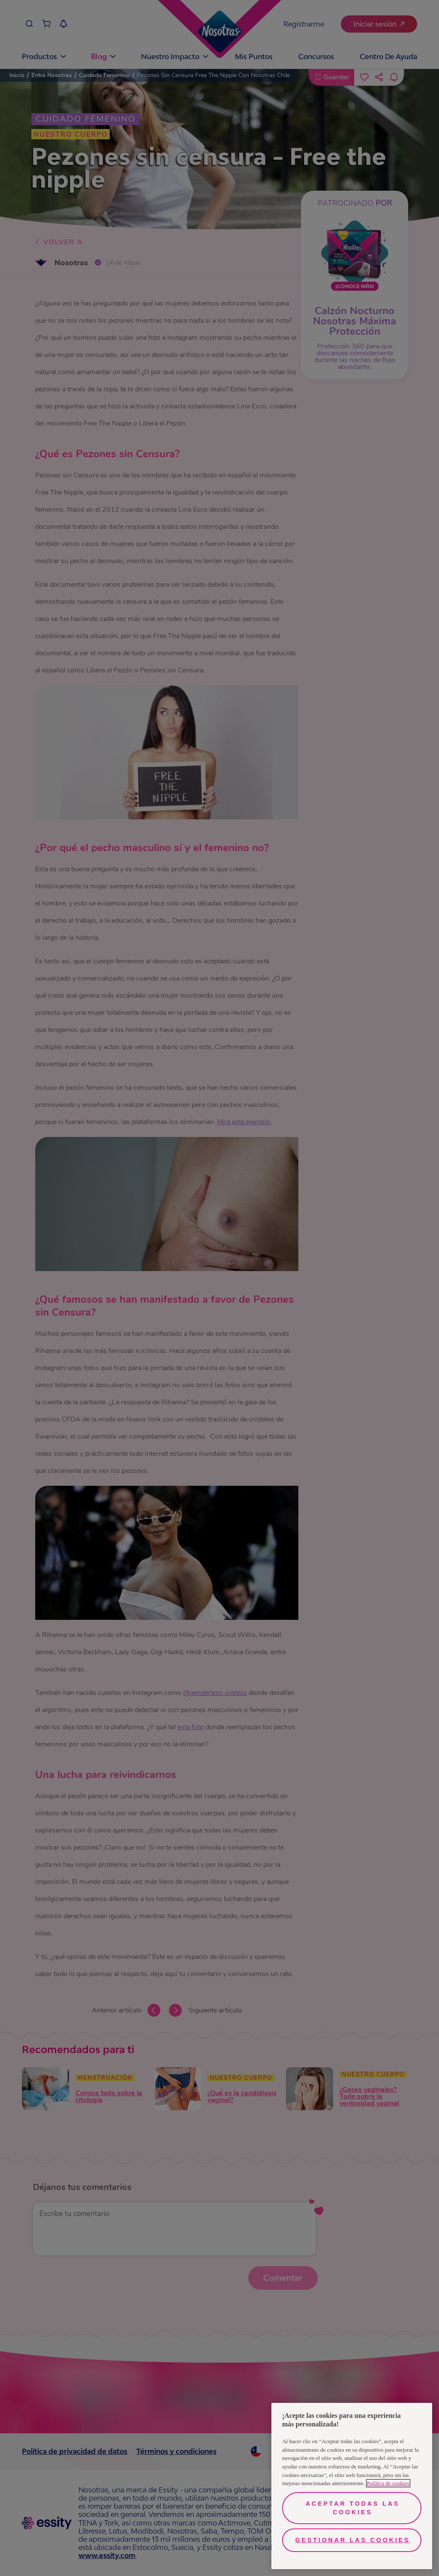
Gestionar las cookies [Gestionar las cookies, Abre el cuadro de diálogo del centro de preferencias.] (352, 2540)
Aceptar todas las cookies (353, 2508)
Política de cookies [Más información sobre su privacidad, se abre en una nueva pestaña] (388, 2483)
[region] (351, 2486)
